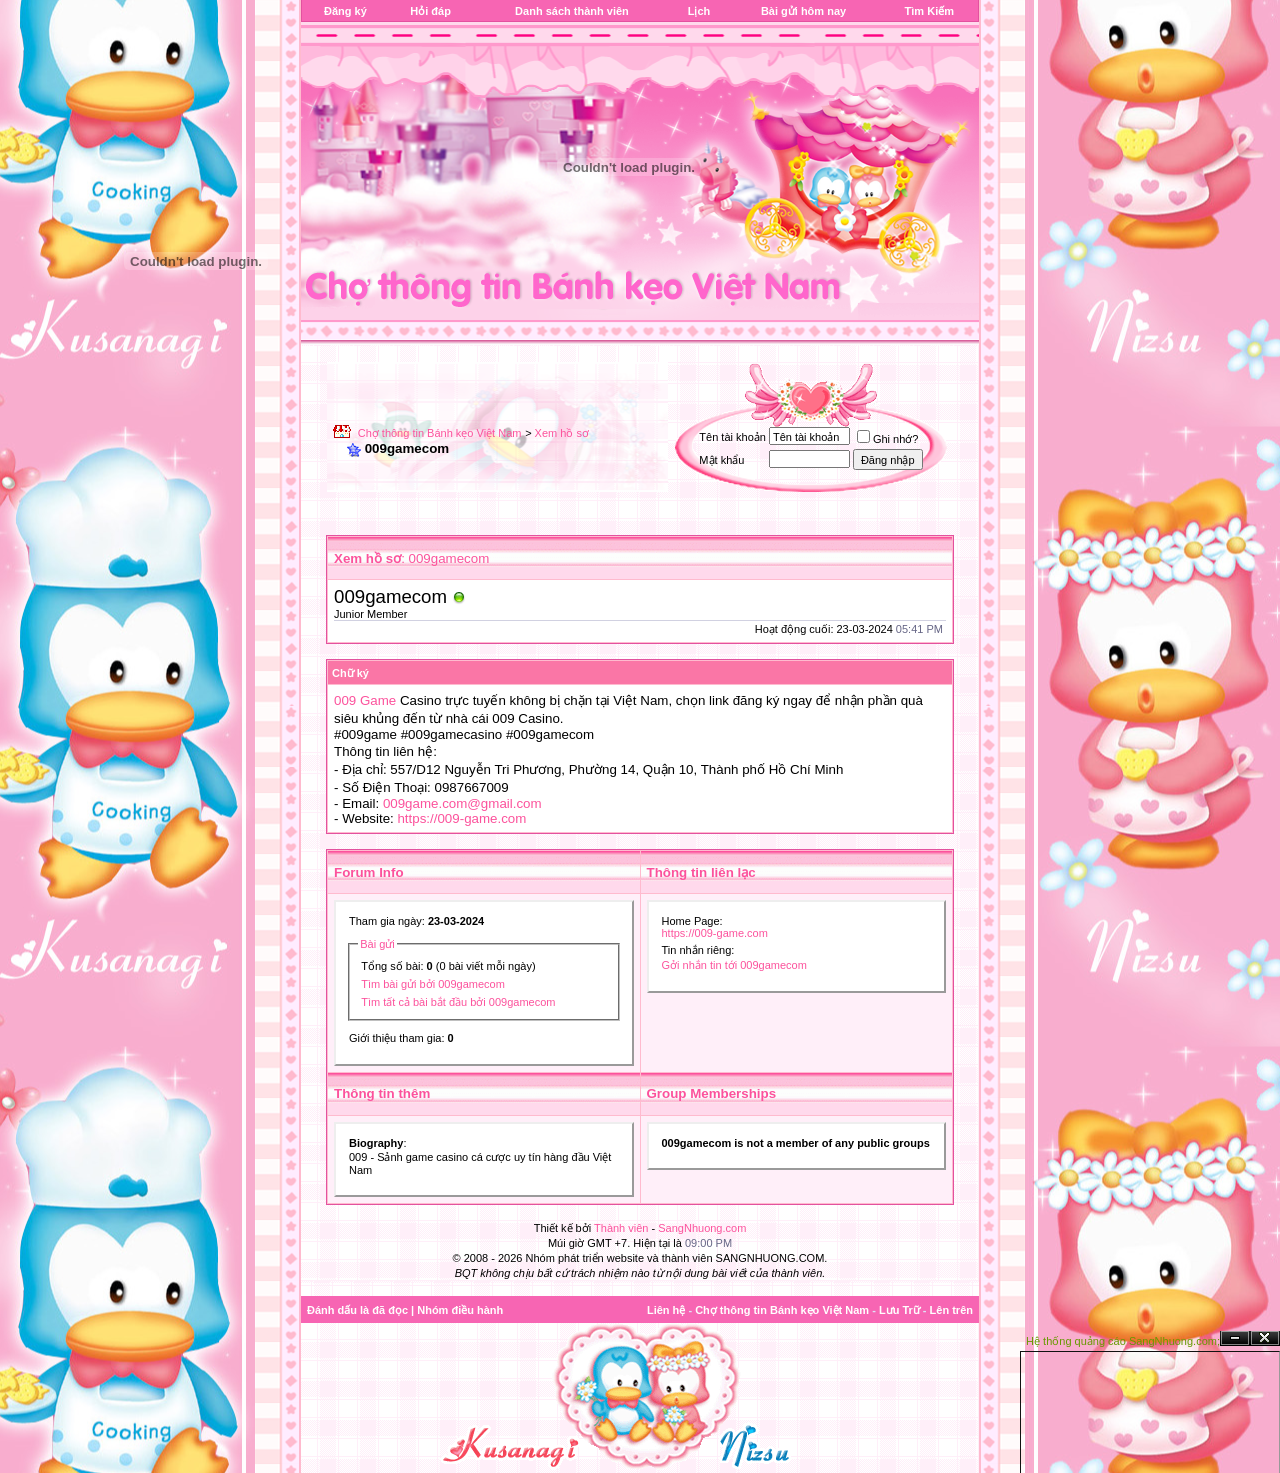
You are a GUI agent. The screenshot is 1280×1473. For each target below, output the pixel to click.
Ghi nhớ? (888, 439)
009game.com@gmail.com (462, 803)
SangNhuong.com (702, 1228)
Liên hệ (666, 1310)
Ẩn (1235, 1338)
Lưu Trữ (899, 1310)
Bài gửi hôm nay (803, 11)
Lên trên (951, 1310)
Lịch (699, 11)
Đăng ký (345, 11)
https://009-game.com (461, 818)
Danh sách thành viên (572, 11)
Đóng (1265, 1338)
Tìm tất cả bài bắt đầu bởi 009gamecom (458, 1002)
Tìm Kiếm (929, 11)
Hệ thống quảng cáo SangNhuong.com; (1123, 1341)
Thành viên (621, 1228)
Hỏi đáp (430, 11)
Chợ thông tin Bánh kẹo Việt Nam (440, 433)
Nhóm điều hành (460, 1310)
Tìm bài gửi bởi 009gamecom (433, 984)
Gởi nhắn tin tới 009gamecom (734, 965)
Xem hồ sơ (562, 433)
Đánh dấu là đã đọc (357, 1310)
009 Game (365, 700)
